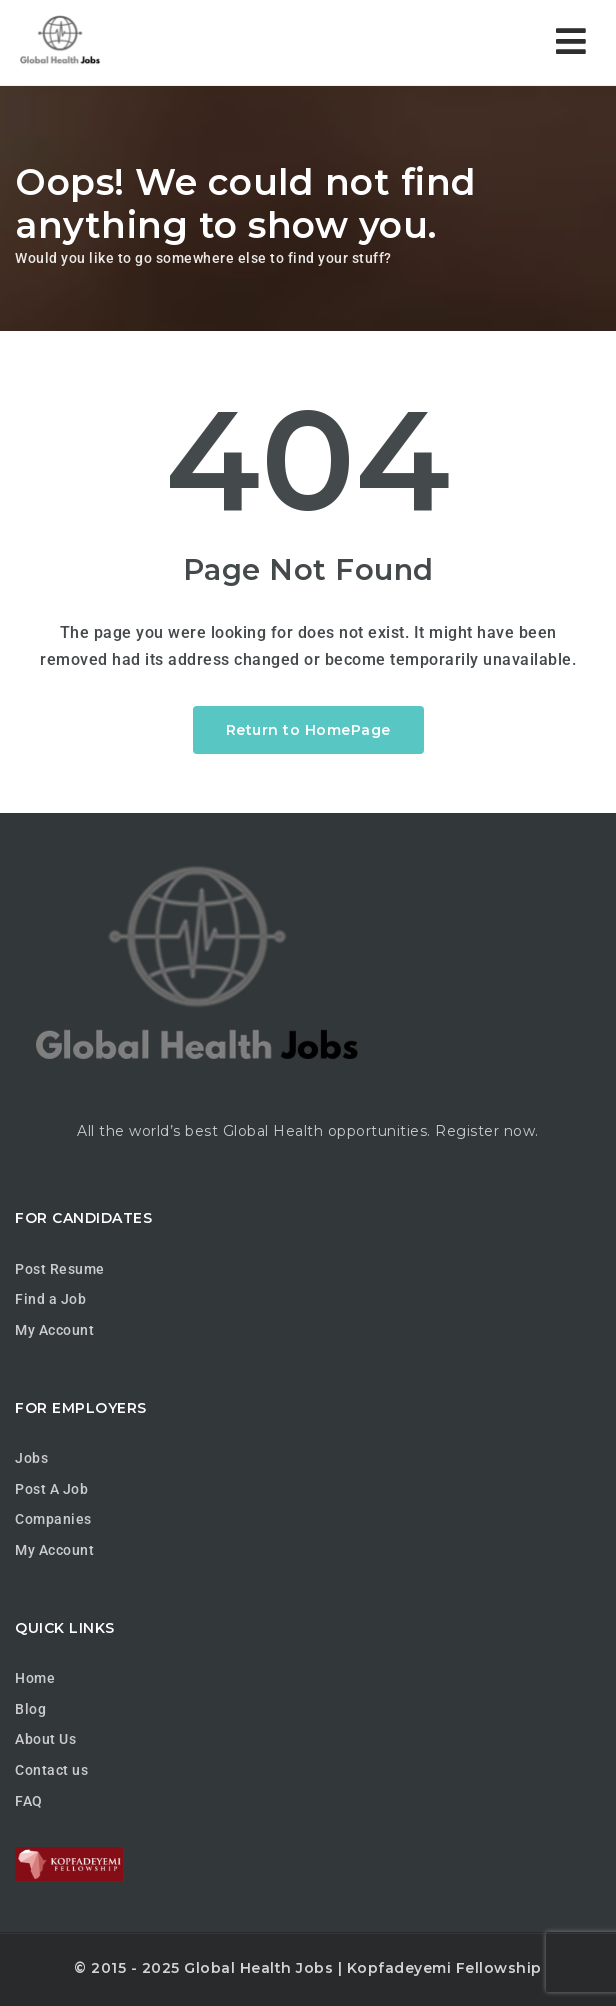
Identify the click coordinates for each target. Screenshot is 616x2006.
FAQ (29, 1801)
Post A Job (51, 1489)
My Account (54, 1330)
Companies (53, 1519)
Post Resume (60, 1269)
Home (35, 1678)
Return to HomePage (308, 730)
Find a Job (50, 1299)
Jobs (31, 1458)
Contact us (51, 1770)
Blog (30, 1709)
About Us (45, 1739)
